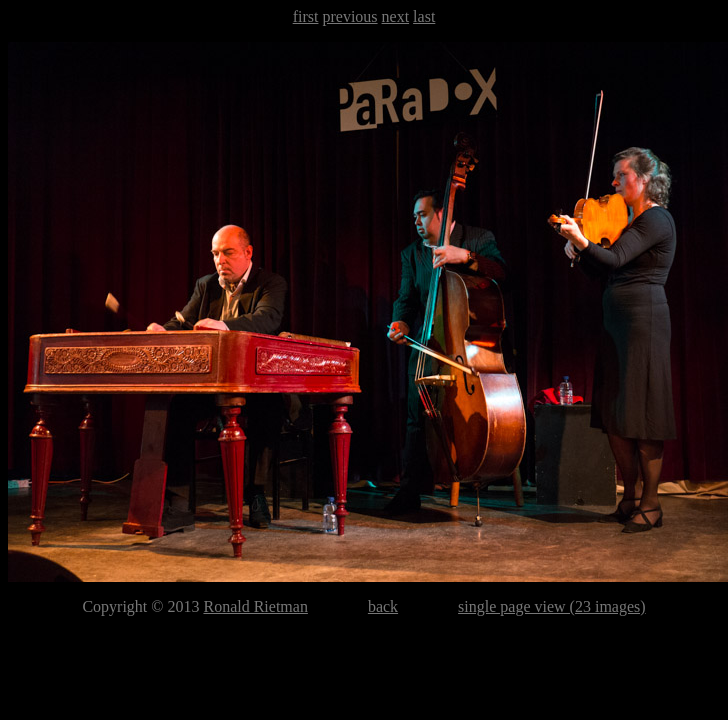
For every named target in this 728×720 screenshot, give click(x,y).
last (424, 16)
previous (349, 16)
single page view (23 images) (552, 606)
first (306, 16)
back (383, 606)
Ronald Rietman (255, 606)
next (396, 16)
